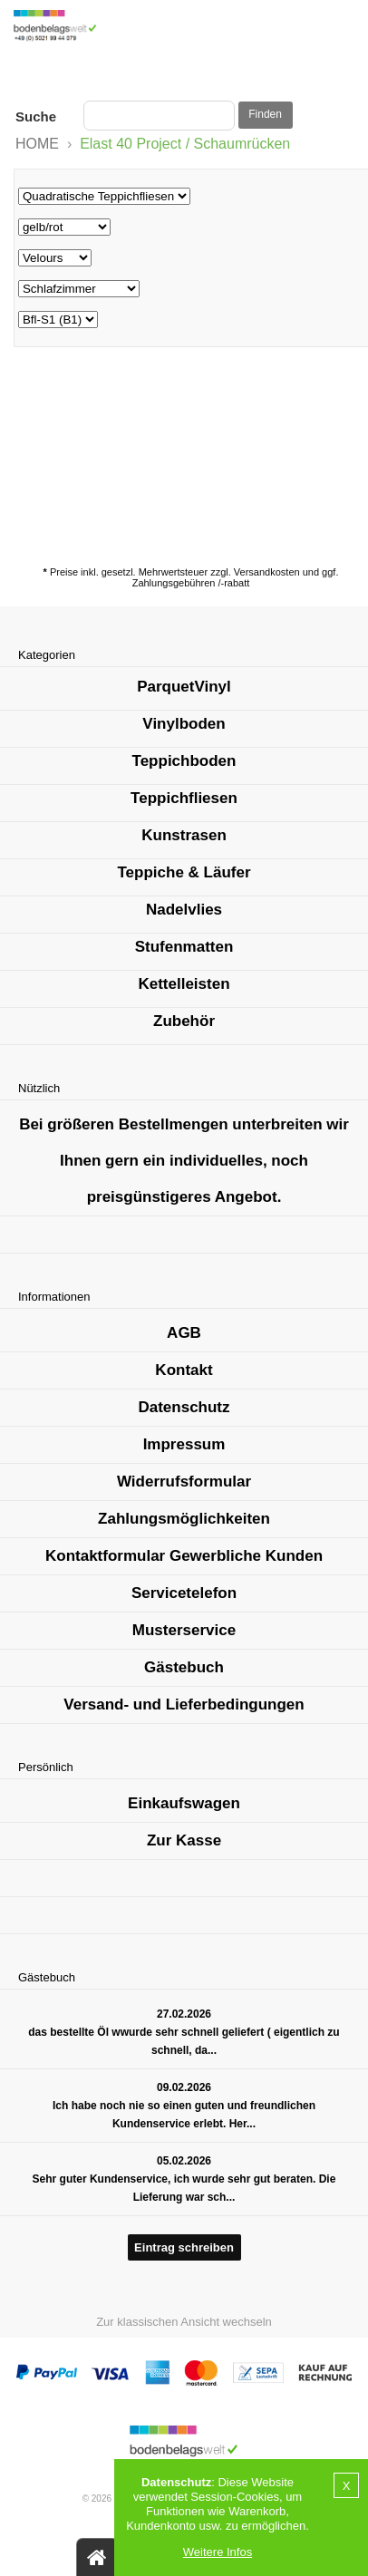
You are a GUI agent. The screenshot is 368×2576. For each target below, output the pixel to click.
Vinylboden (183, 723)
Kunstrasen (184, 835)
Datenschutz (183, 1407)
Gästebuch (184, 1667)
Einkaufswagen (184, 1803)
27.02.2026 (184, 2014)
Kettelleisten (183, 984)
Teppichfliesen (184, 798)
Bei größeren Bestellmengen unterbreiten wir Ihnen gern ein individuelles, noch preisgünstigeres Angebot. (184, 1161)
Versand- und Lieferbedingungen (183, 1704)
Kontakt (183, 1370)
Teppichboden (184, 761)
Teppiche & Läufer (183, 872)
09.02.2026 (184, 2087)
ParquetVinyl (184, 686)
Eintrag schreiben (184, 2247)
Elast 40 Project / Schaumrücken (185, 143)
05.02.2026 (184, 2161)
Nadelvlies (184, 909)
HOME (37, 143)
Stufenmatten (184, 946)
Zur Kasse (184, 1840)
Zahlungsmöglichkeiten (184, 1518)
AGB (184, 1332)
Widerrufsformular (184, 1481)
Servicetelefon (184, 1593)
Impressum (184, 1444)
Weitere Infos (217, 2552)
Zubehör (184, 1021)
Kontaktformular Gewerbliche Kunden (184, 1555)
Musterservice (184, 1630)
